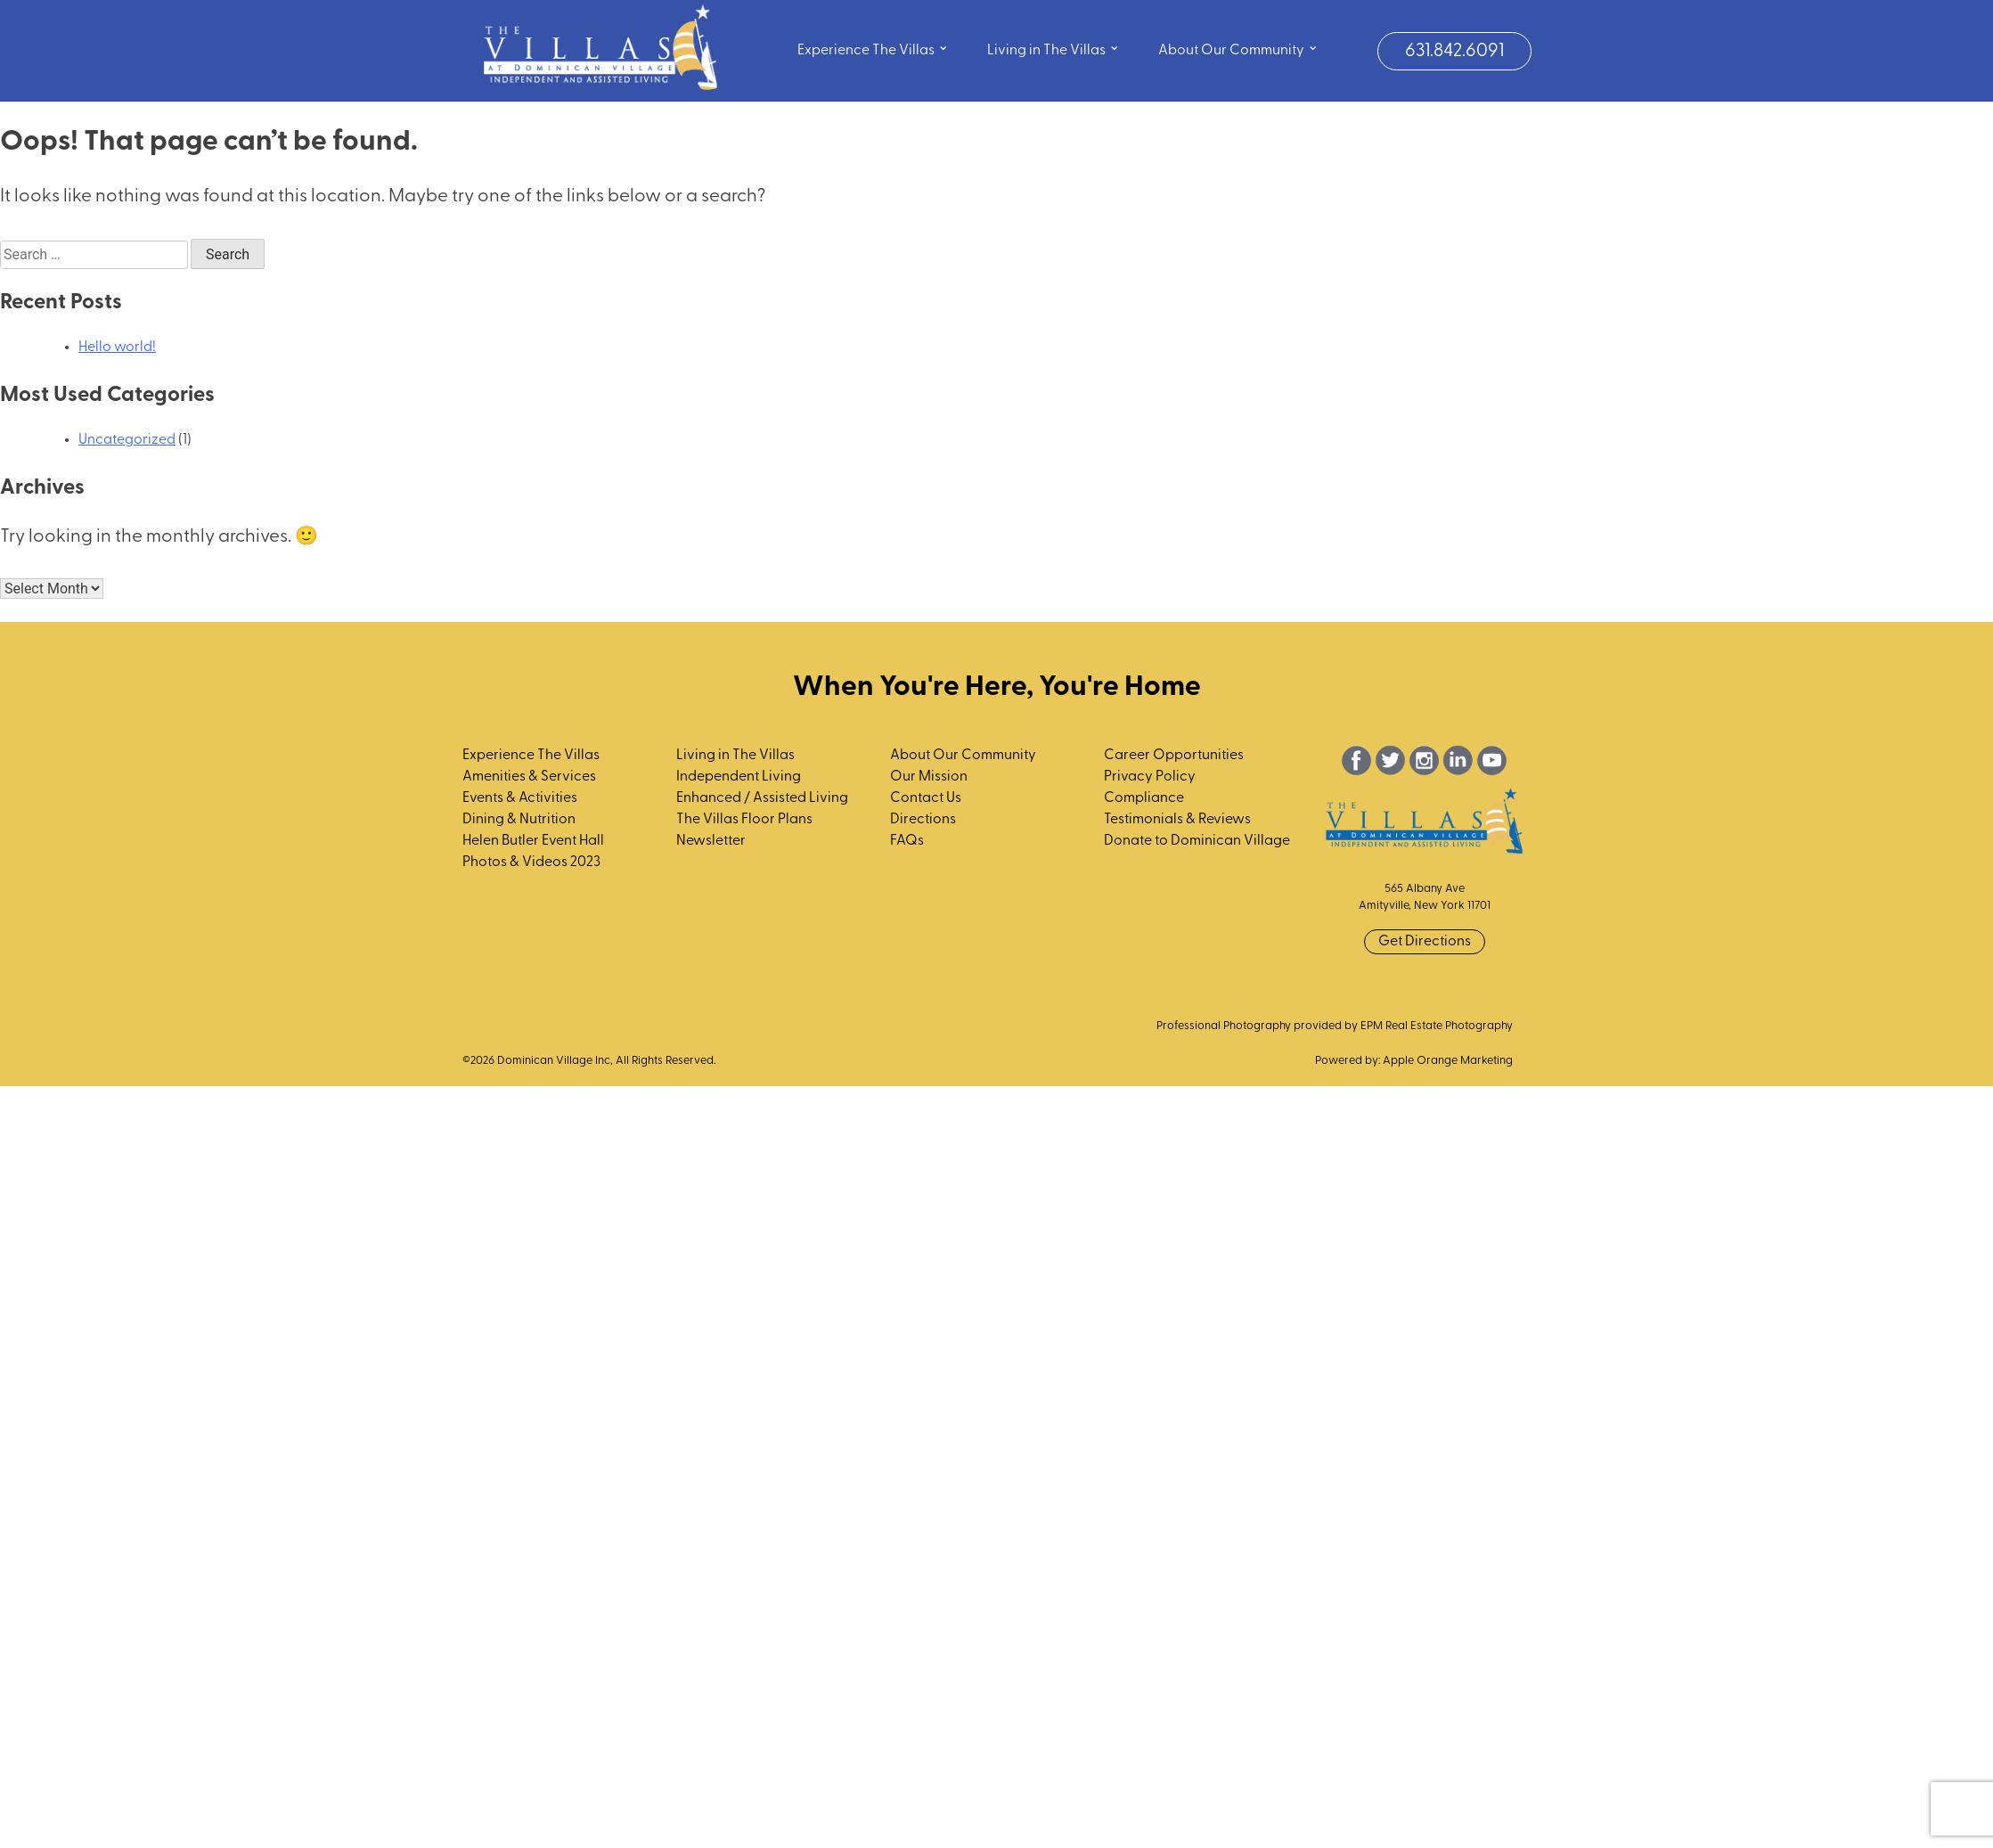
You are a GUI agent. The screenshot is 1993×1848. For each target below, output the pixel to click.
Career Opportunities (1174, 755)
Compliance (1144, 798)
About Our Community (1238, 48)
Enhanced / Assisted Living (762, 798)
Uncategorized (127, 440)
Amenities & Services (529, 777)
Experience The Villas (873, 48)
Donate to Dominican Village (1197, 841)
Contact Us (925, 798)
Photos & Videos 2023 (531, 862)
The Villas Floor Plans (744, 820)
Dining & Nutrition (519, 820)
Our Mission (929, 777)
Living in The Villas (1053, 48)
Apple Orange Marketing (1448, 1061)
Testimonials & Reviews (1177, 820)
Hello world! (117, 347)
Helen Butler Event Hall (533, 841)
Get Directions (1424, 942)
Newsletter (711, 841)
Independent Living (738, 777)
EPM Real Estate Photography (1436, 1026)
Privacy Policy (1150, 777)
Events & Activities (519, 798)
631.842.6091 (1454, 51)
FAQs (907, 841)
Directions (923, 820)
